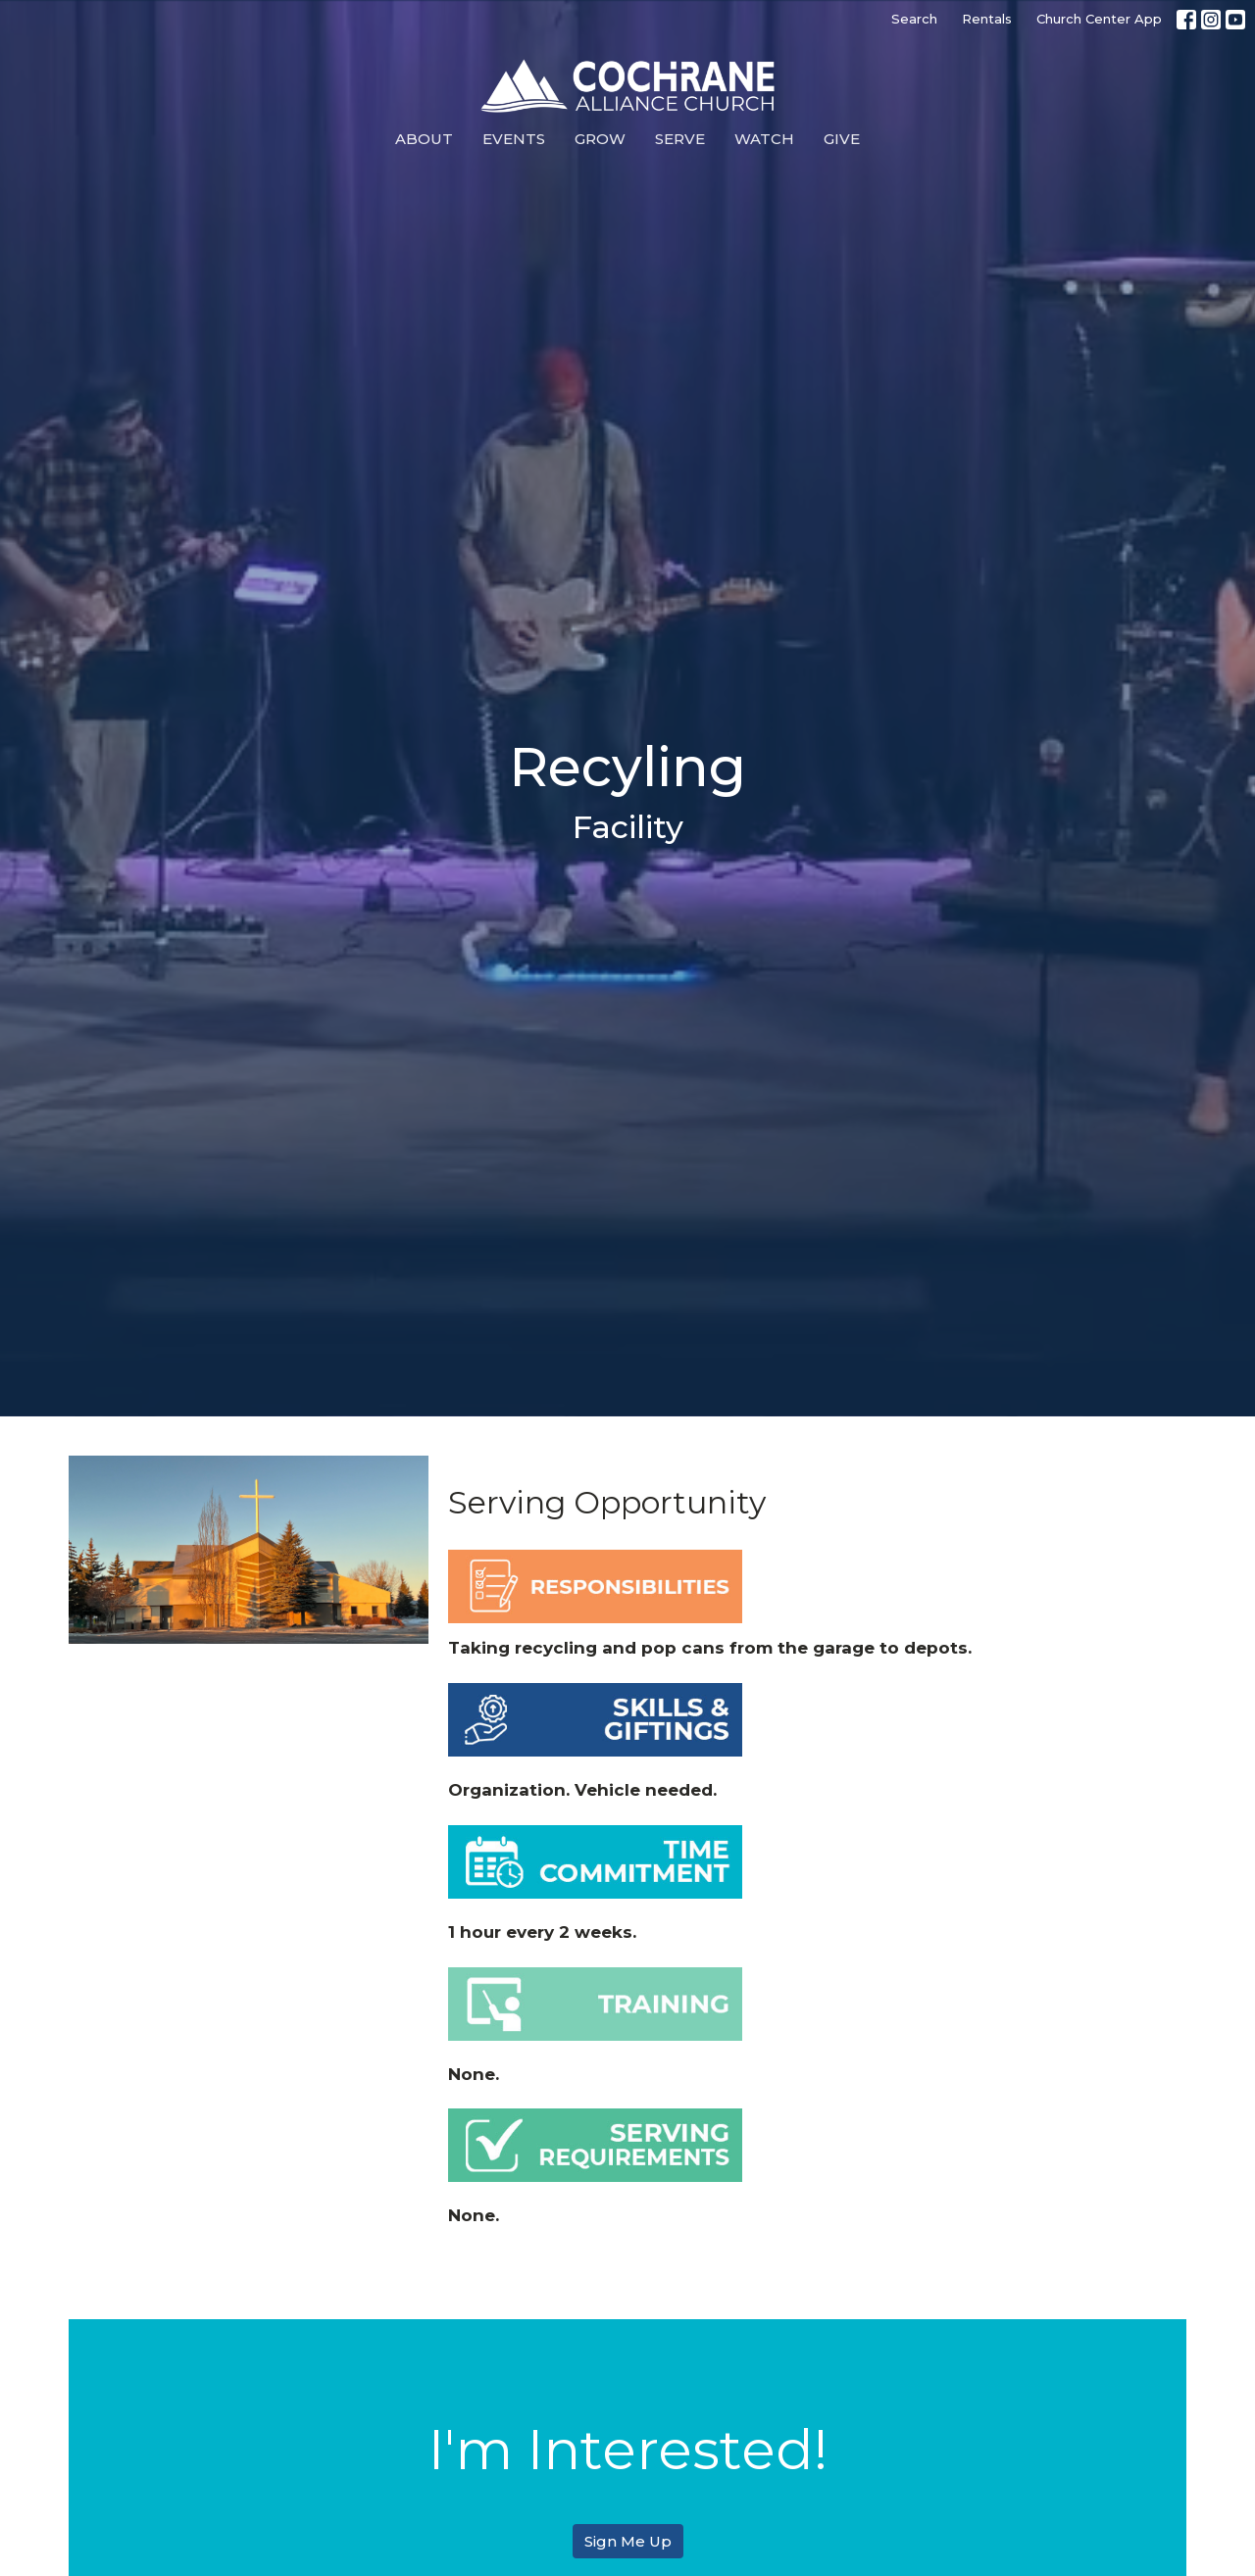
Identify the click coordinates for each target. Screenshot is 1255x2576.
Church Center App (1099, 18)
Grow (600, 138)
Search (914, 18)
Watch (764, 138)
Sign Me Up (628, 2541)
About (424, 138)
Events (513, 138)
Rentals (987, 18)
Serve (680, 138)
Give (842, 138)
